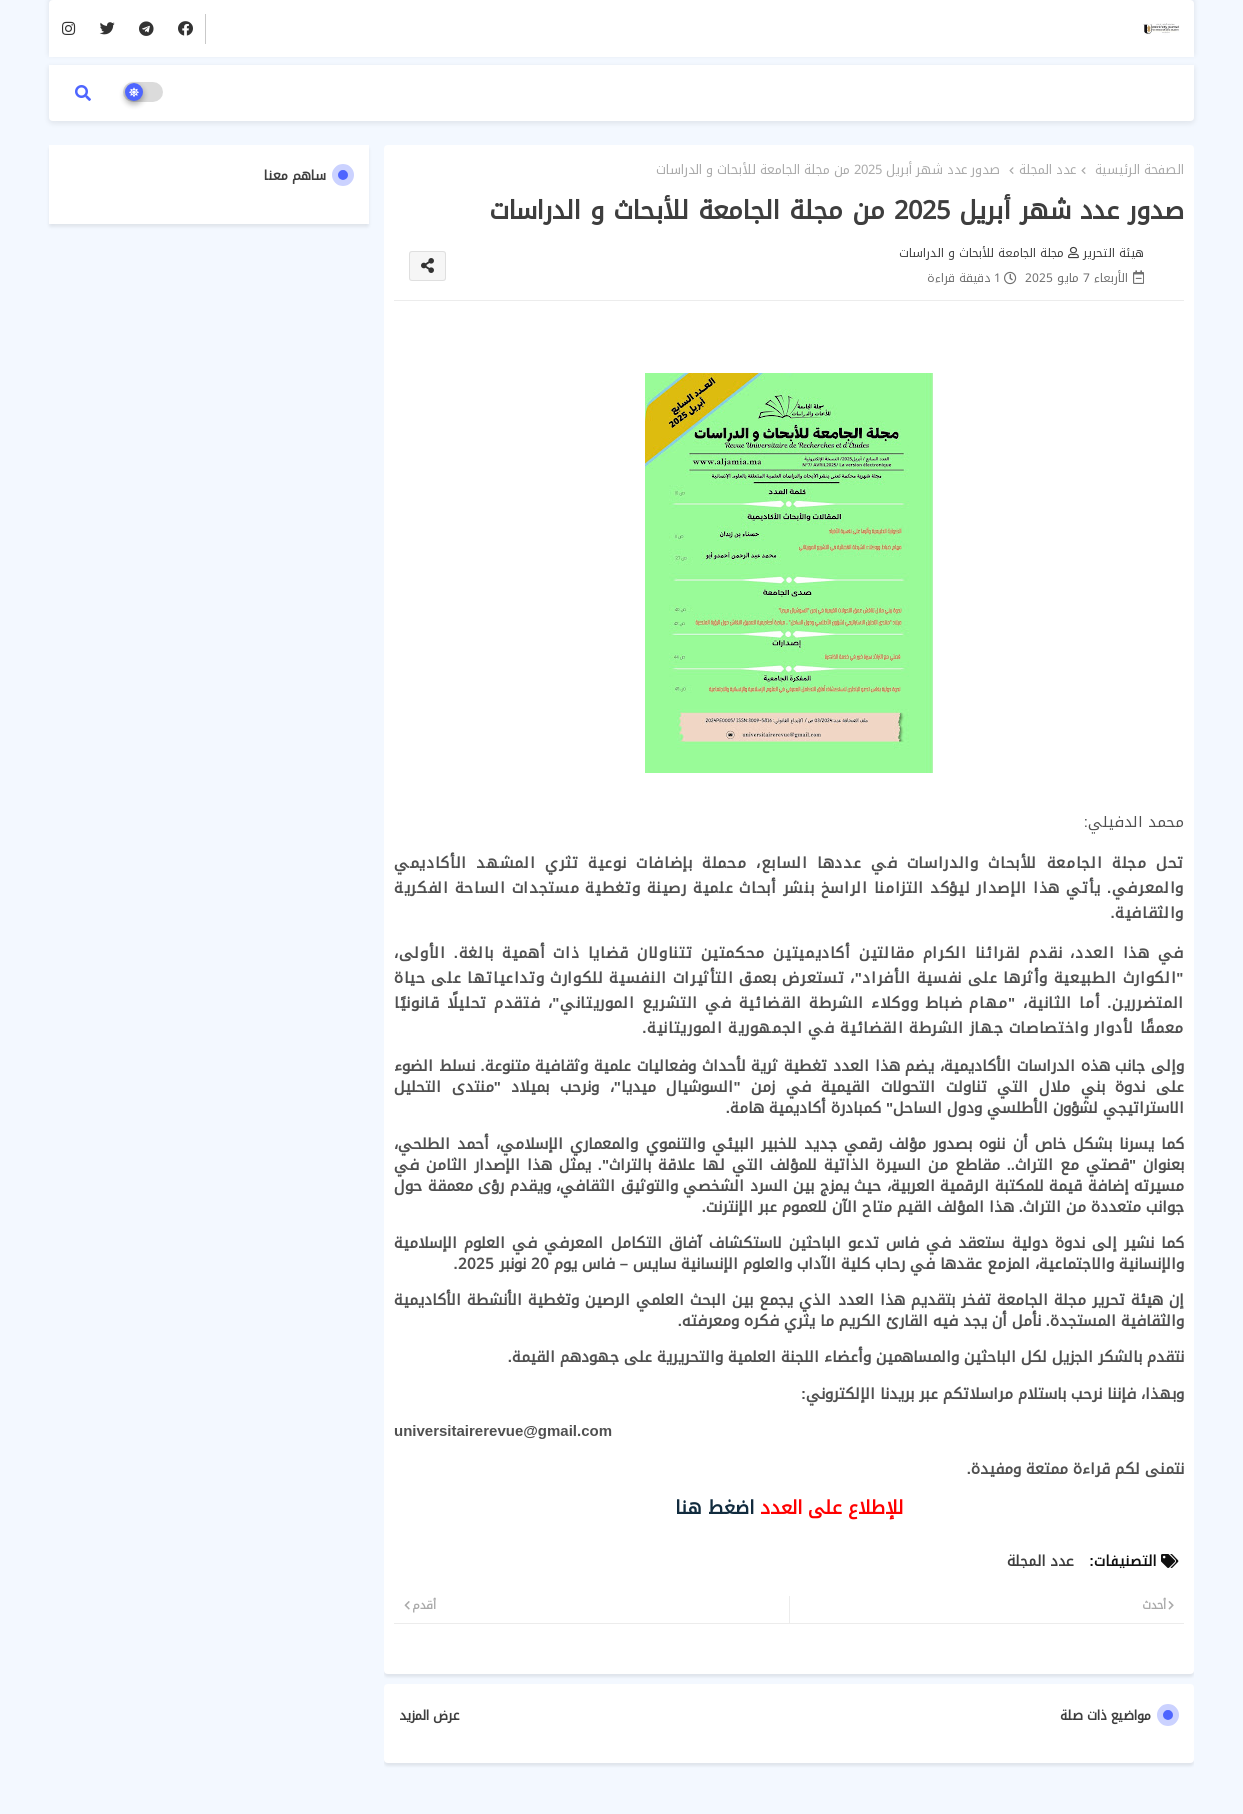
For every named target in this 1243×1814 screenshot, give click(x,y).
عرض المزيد (429, 1716)
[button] (83, 93)
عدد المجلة (1047, 170)
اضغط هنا (714, 1508)
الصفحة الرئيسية (1139, 170)
